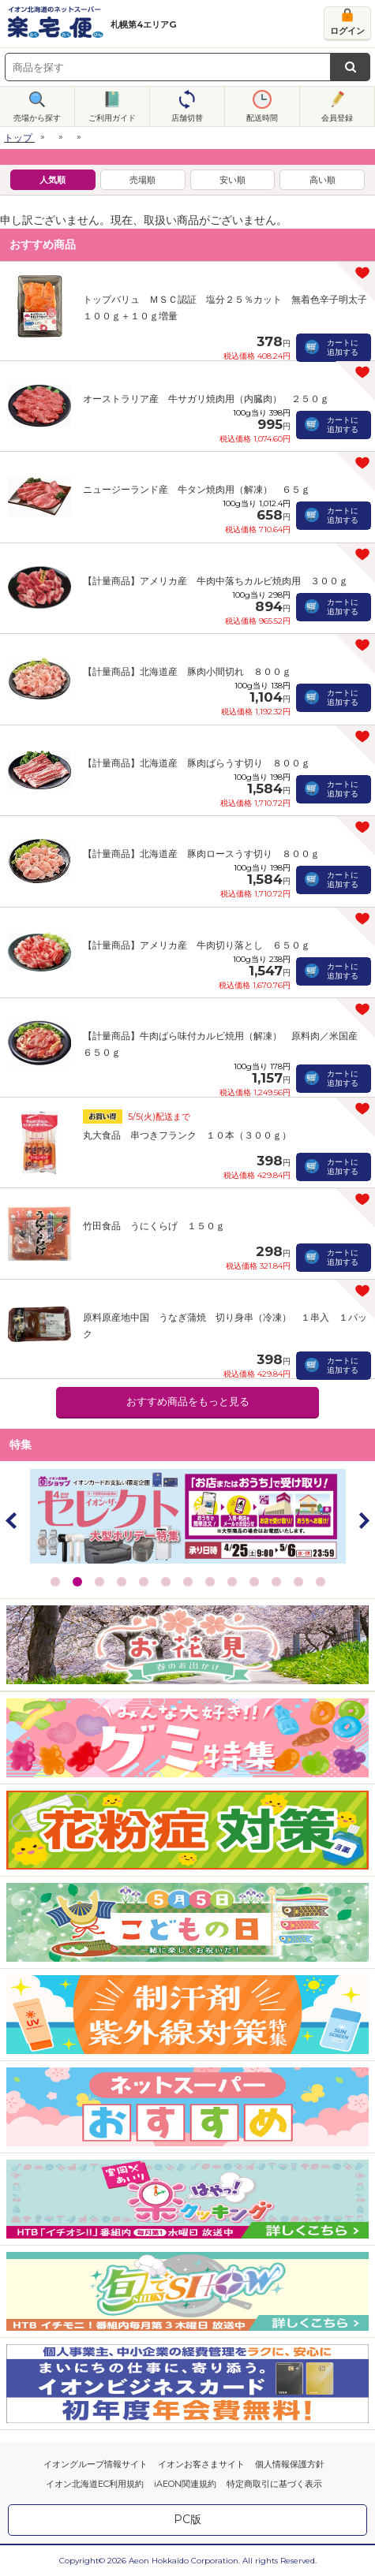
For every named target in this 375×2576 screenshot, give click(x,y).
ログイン (347, 30)
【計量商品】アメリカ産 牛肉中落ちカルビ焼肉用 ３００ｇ (215, 581)
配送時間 (262, 118)
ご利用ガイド (112, 118)
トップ (18, 138)
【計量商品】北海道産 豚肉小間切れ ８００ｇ (187, 671)
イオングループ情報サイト (95, 2464)
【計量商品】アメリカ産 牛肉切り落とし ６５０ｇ (196, 945)
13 (320, 1581)
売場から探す (37, 118)
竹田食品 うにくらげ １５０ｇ (154, 1226)
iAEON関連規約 (185, 2483)
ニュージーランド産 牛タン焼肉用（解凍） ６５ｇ (196, 489)
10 (254, 1581)
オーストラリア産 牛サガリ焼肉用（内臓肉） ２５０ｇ (206, 398)
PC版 (187, 2519)
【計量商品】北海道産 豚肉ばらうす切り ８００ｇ (196, 763)
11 (276, 1581)
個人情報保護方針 (289, 2464)
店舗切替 (187, 118)
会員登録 (337, 118)
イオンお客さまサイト (201, 2464)
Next (363, 1520)
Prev (12, 1520)
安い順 (232, 179)
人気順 (52, 179)
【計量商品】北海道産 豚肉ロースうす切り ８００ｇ (201, 853)
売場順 (142, 179)
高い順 (322, 179)
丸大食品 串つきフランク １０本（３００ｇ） (187, 1135)
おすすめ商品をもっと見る (187, 1401)
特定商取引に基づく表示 (274, 2483)
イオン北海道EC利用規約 (95, 2483)
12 (298, 1581)
